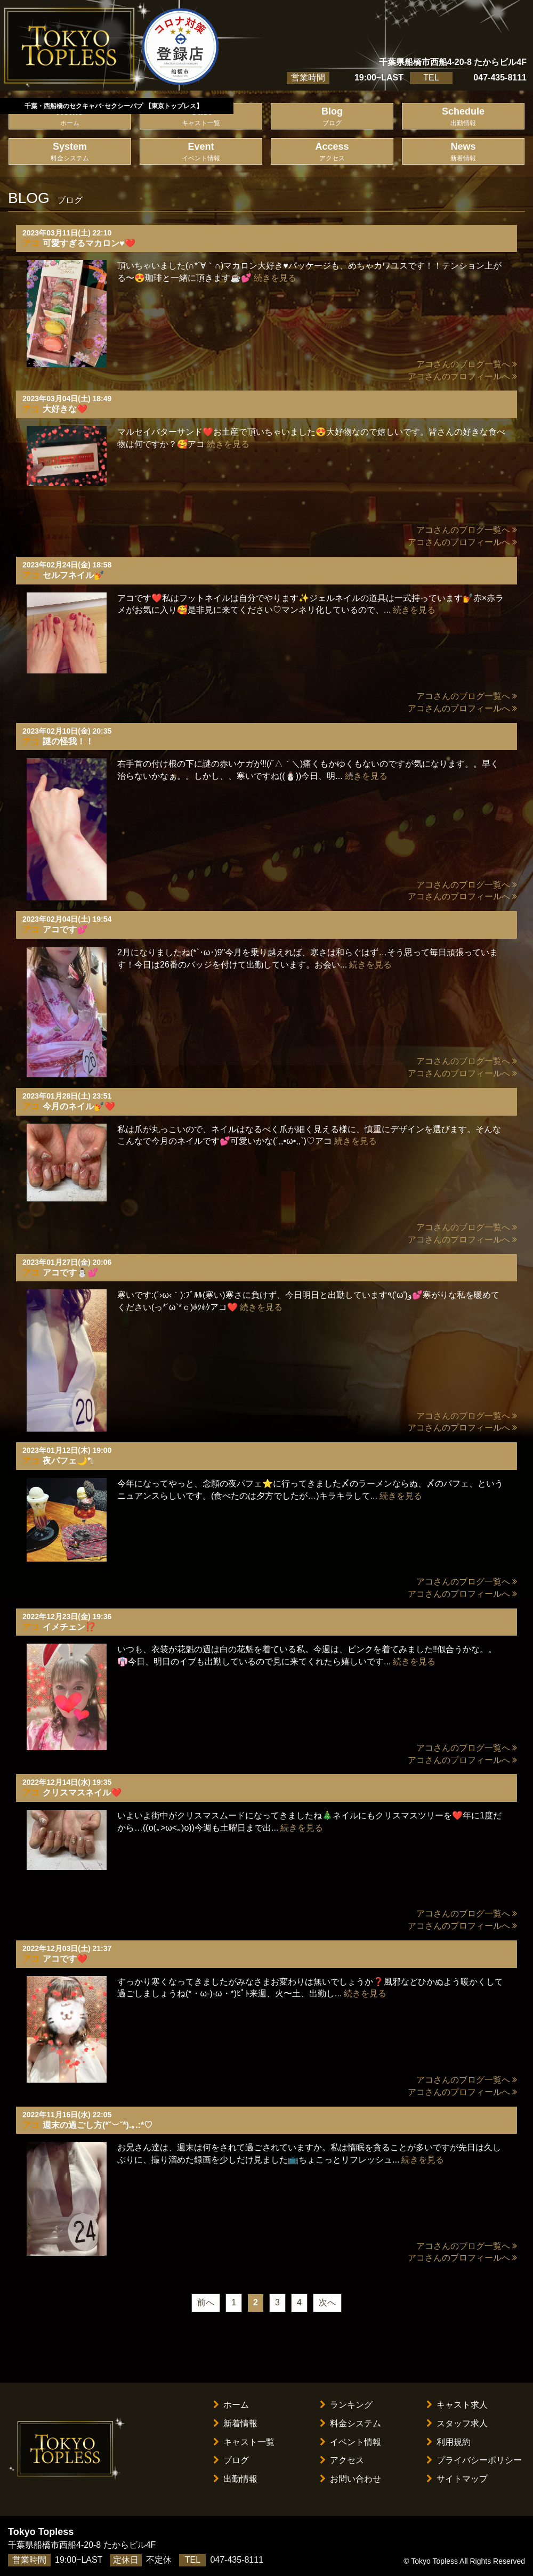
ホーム (231, 2404)
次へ (327, 2302)
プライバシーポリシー (474, 2460)
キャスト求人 (457, 2404)
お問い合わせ (350, 2478)
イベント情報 (350, 2442)
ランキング (346, 2404)
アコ (30, 243)
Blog (332, 117)
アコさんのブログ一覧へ (466, 364)
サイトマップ (457, 2478)
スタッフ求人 (457, 2423)
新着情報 (235, 2423)
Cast (201, 117)
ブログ (231, 2460)
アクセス (342, 2460)
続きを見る (275, 277)
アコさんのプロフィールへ (462, 376)
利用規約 (448, 2442)
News (463, 152)
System (70, 152)
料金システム (350, 2423)
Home (70, 117)
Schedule (463, 117)
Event (201, 152)
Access (332, 152)
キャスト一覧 (243, 2442)
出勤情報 (235, 2478)
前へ (205, 2302)
